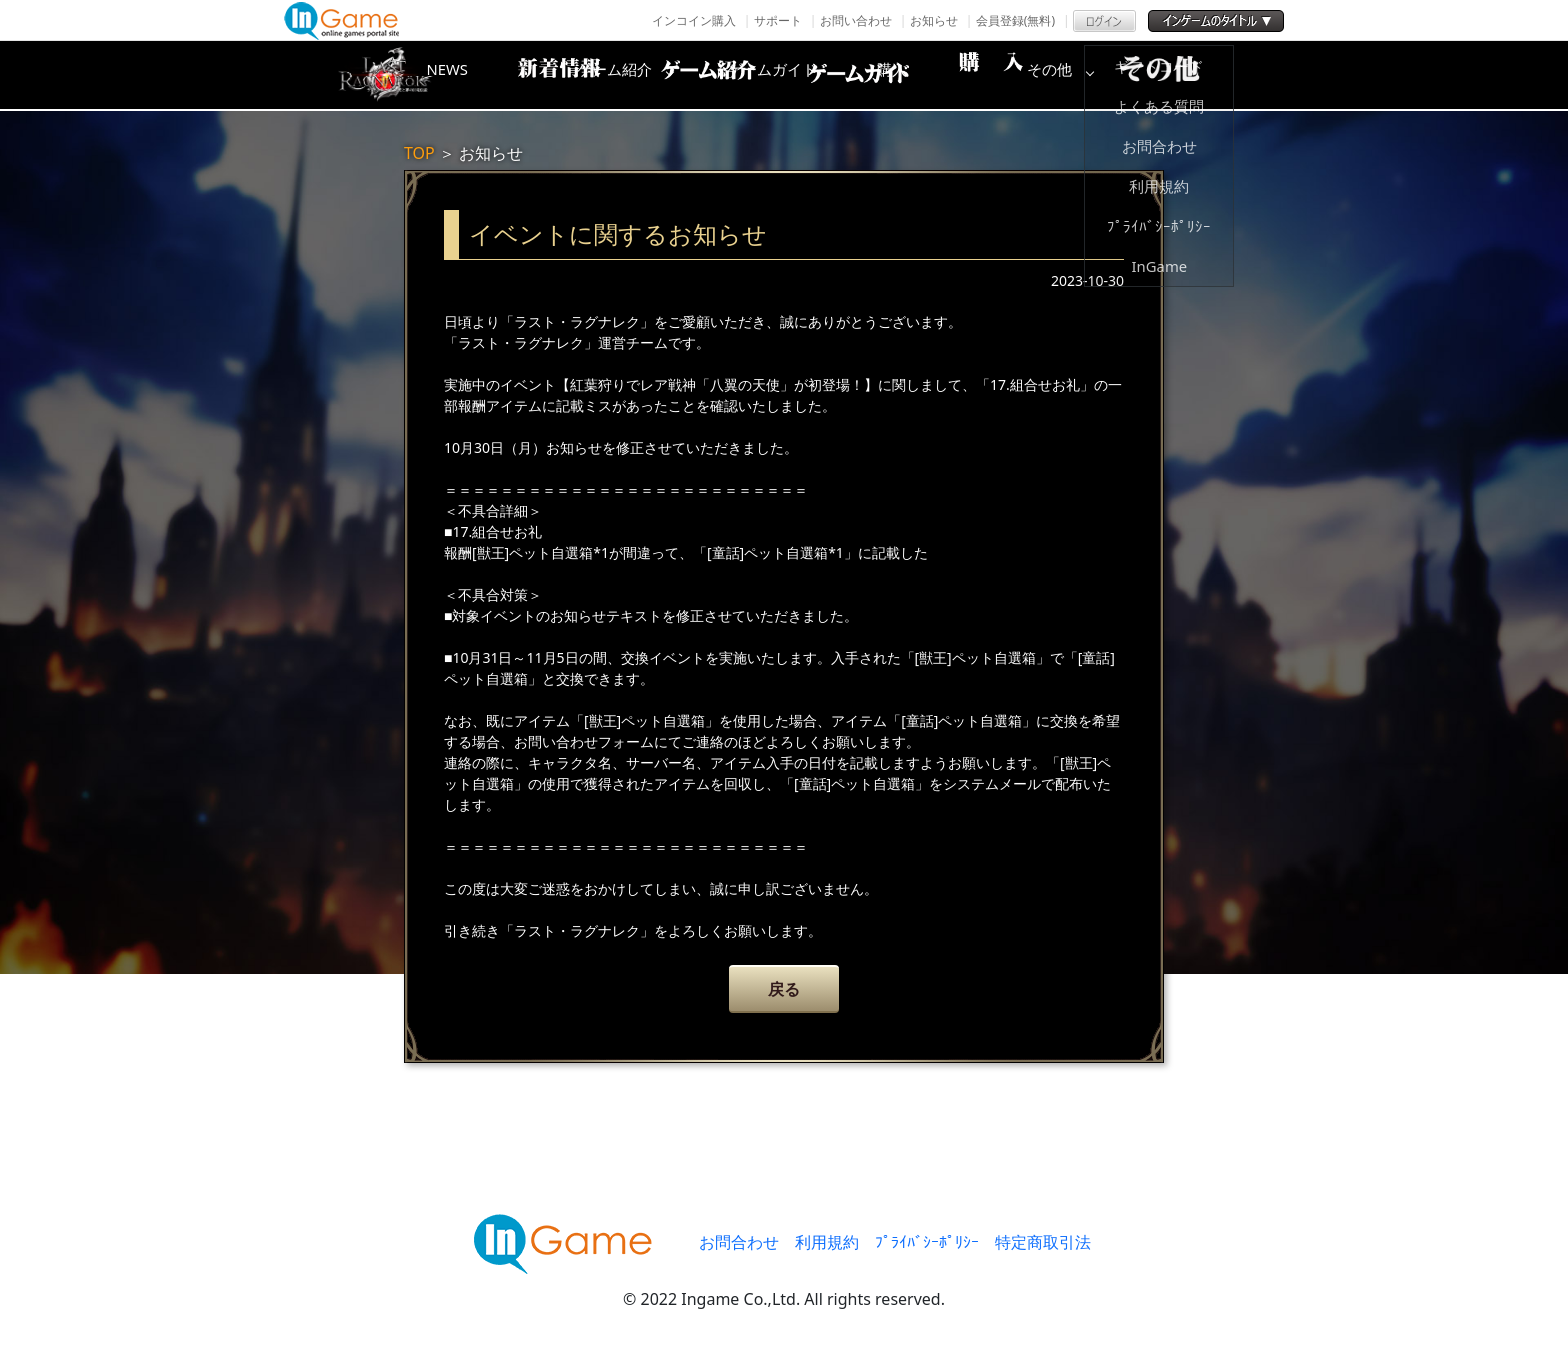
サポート (778, 20)
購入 (1019, 75)
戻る (784, 989)
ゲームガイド (859, 75)
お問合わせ (739, 1242)
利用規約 (827, 1242)
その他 (1179, 75)
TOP (419, 153)
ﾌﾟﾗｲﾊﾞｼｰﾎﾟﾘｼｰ (927, 1242)
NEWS (539, 75)
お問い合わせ (856, 20)
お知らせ (934, 20)
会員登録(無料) (1015, 20)
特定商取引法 (1043, 1242)
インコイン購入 (694, 20)
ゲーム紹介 (699, 75)
